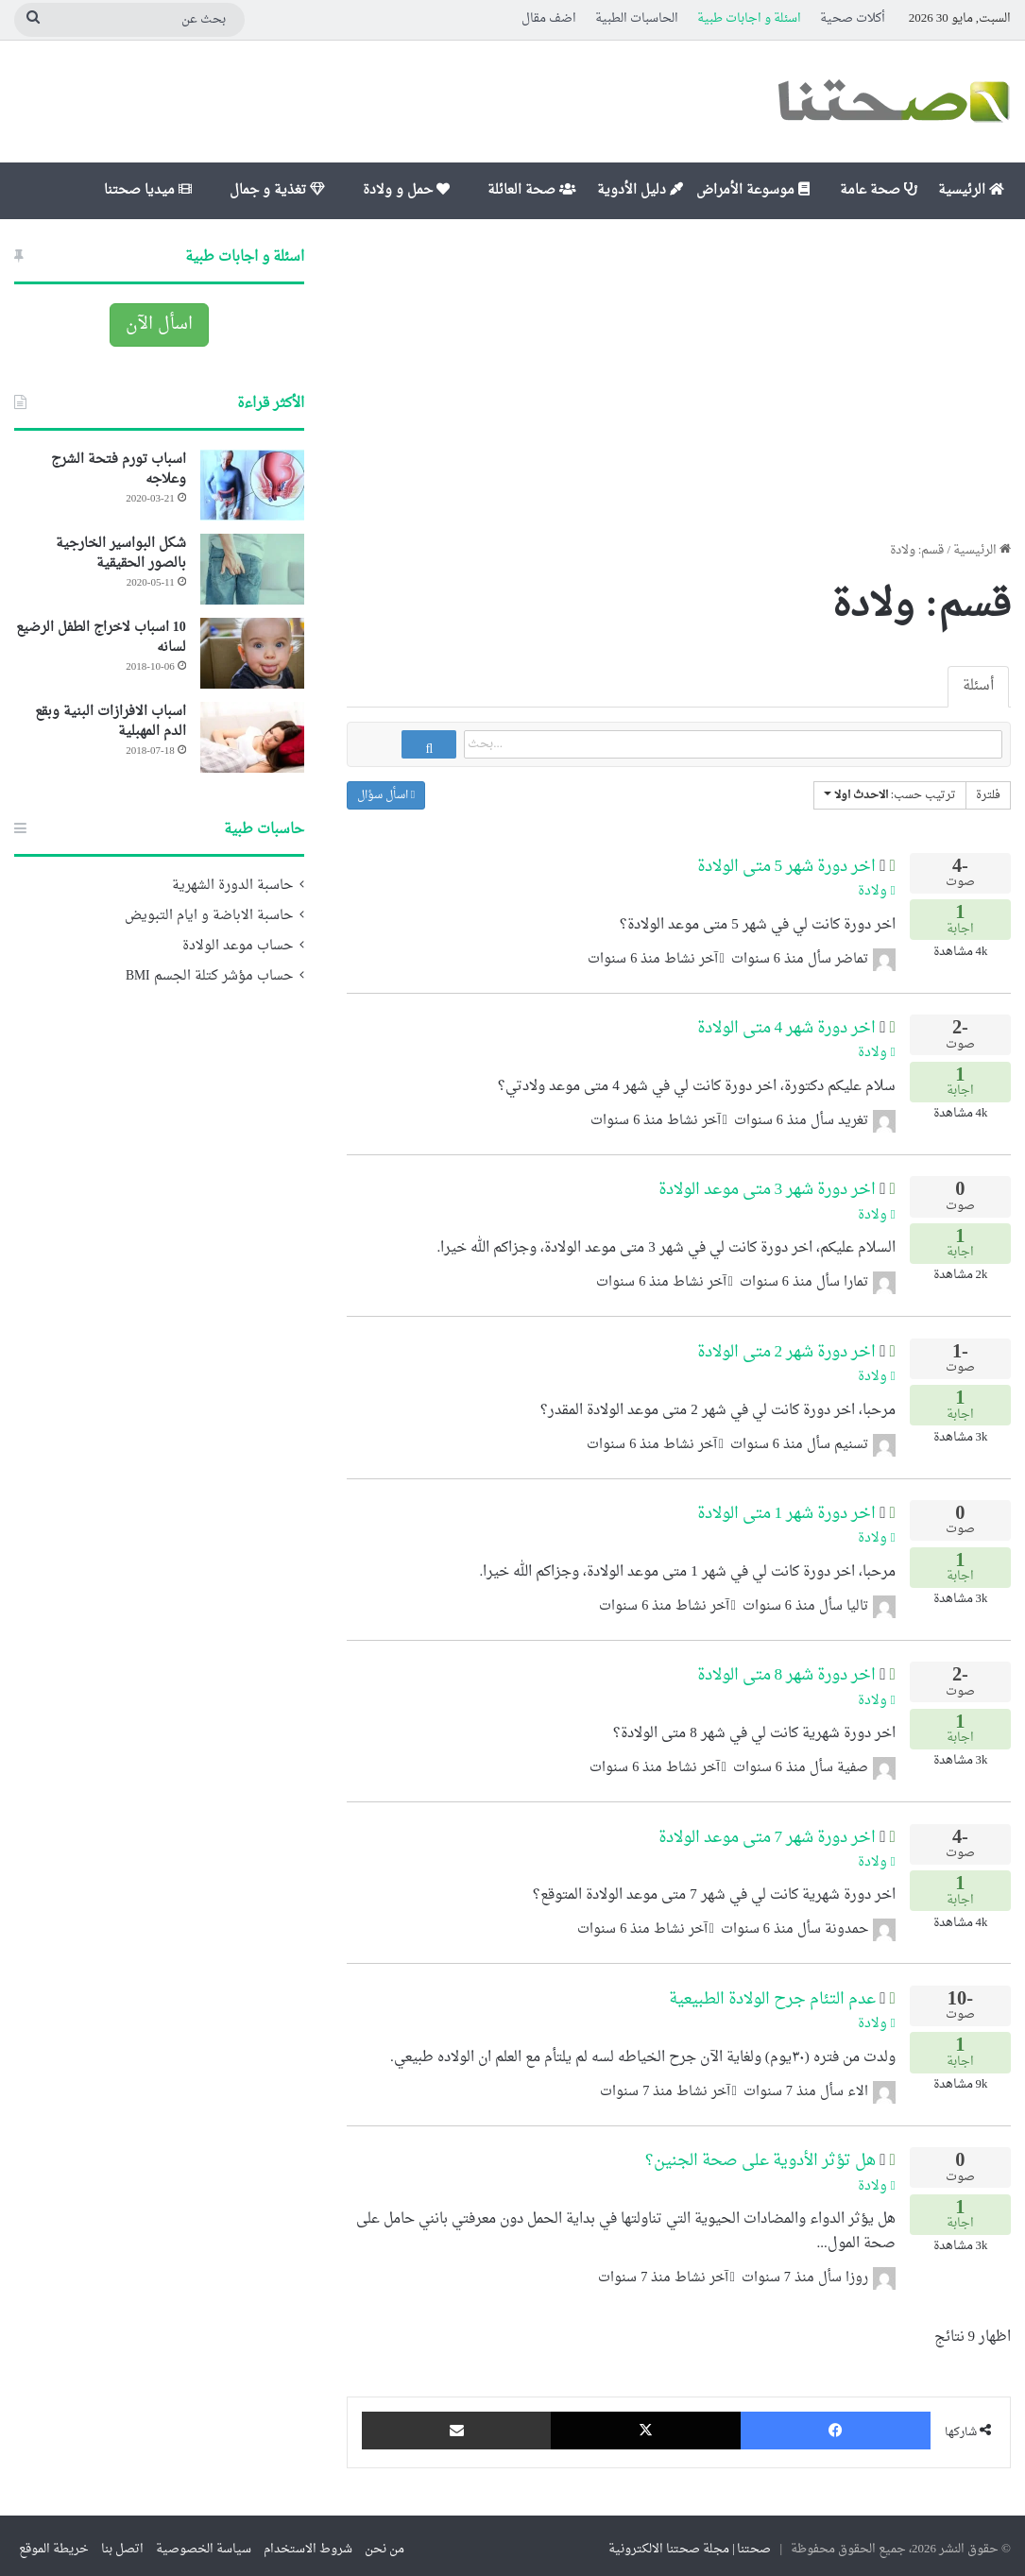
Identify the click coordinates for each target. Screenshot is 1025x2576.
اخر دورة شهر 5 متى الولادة (787, 859)
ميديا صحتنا (148, 190)
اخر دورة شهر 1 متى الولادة (787, 1506)
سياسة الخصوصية (203, 2541)
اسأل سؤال (386, 795)
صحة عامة (878, 190)
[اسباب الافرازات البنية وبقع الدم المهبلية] (252, 737)
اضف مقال (548, 18)
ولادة (877, 883)
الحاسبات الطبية (636, 18)
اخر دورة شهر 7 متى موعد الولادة (767, 1830)
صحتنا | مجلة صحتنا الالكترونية (690, 2541)
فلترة (988, 795)
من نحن (384, 2541)
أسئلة (978, 686)
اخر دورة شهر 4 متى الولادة (787, 1020)
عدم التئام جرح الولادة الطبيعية (772, 1991)
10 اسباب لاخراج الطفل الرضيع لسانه (101, 637)
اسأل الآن (159, 324)
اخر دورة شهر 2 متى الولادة (787, 1344)
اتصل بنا (122, 2541)
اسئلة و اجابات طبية (749, 18)
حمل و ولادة (406, 190)
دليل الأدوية (640, 190)
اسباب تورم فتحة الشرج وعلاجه (118, 469)
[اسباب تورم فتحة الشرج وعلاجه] (252, 485)
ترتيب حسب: (890, 795)
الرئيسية (971, 190)
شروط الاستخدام (308, 2541)
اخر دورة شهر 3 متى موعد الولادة (767, 1182)
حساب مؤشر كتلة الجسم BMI (209, 976)
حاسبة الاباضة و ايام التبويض (209, 916)
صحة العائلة (531, 190)
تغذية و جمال (277, 190)
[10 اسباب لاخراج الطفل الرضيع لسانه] (252, 653)
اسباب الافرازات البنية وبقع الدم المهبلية (110, 721)
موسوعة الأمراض (753, 190)
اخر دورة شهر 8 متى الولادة (787, 1667)
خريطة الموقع (54, 2541)
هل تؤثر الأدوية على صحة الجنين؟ (760, 2153)
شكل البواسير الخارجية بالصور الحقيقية (121, 553)
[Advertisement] (679, 379)
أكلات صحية (852, 18)
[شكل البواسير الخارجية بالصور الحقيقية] (252, 569)
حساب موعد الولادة (237, 946)
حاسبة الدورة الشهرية (232, 886)
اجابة (960, 914)
